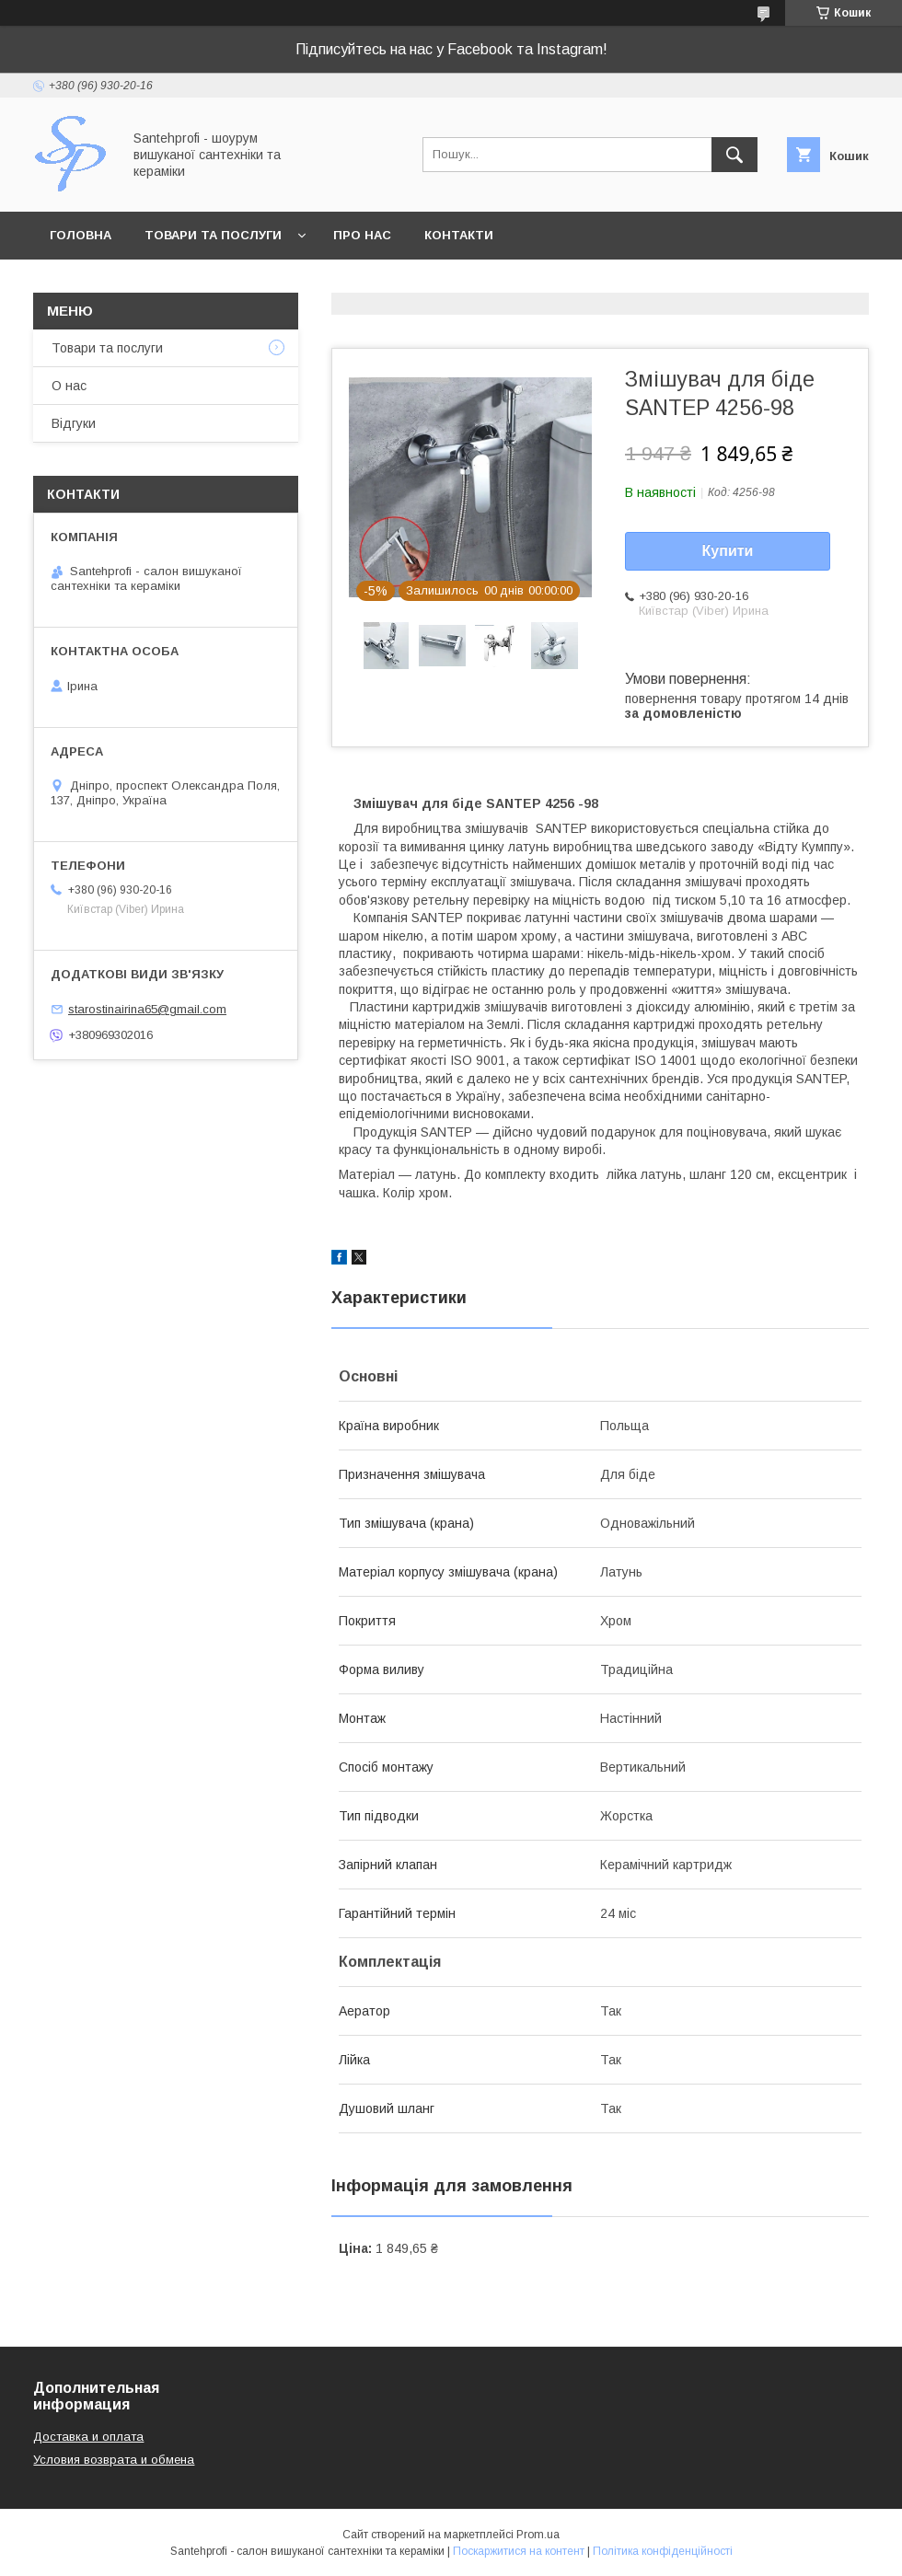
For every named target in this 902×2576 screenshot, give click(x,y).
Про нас (362, 235)
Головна (80, 235)
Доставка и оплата (88, 2436)
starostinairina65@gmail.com (147, 1009)
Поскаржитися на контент (518, 2551)
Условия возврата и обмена (113, 2459)
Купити (728, 551)
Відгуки (74, 423)
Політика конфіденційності (663, 2551)
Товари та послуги (213, 235)
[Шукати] (734, 154)
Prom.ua (538, 2534)
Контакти (458, 235)
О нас (69, 385)
